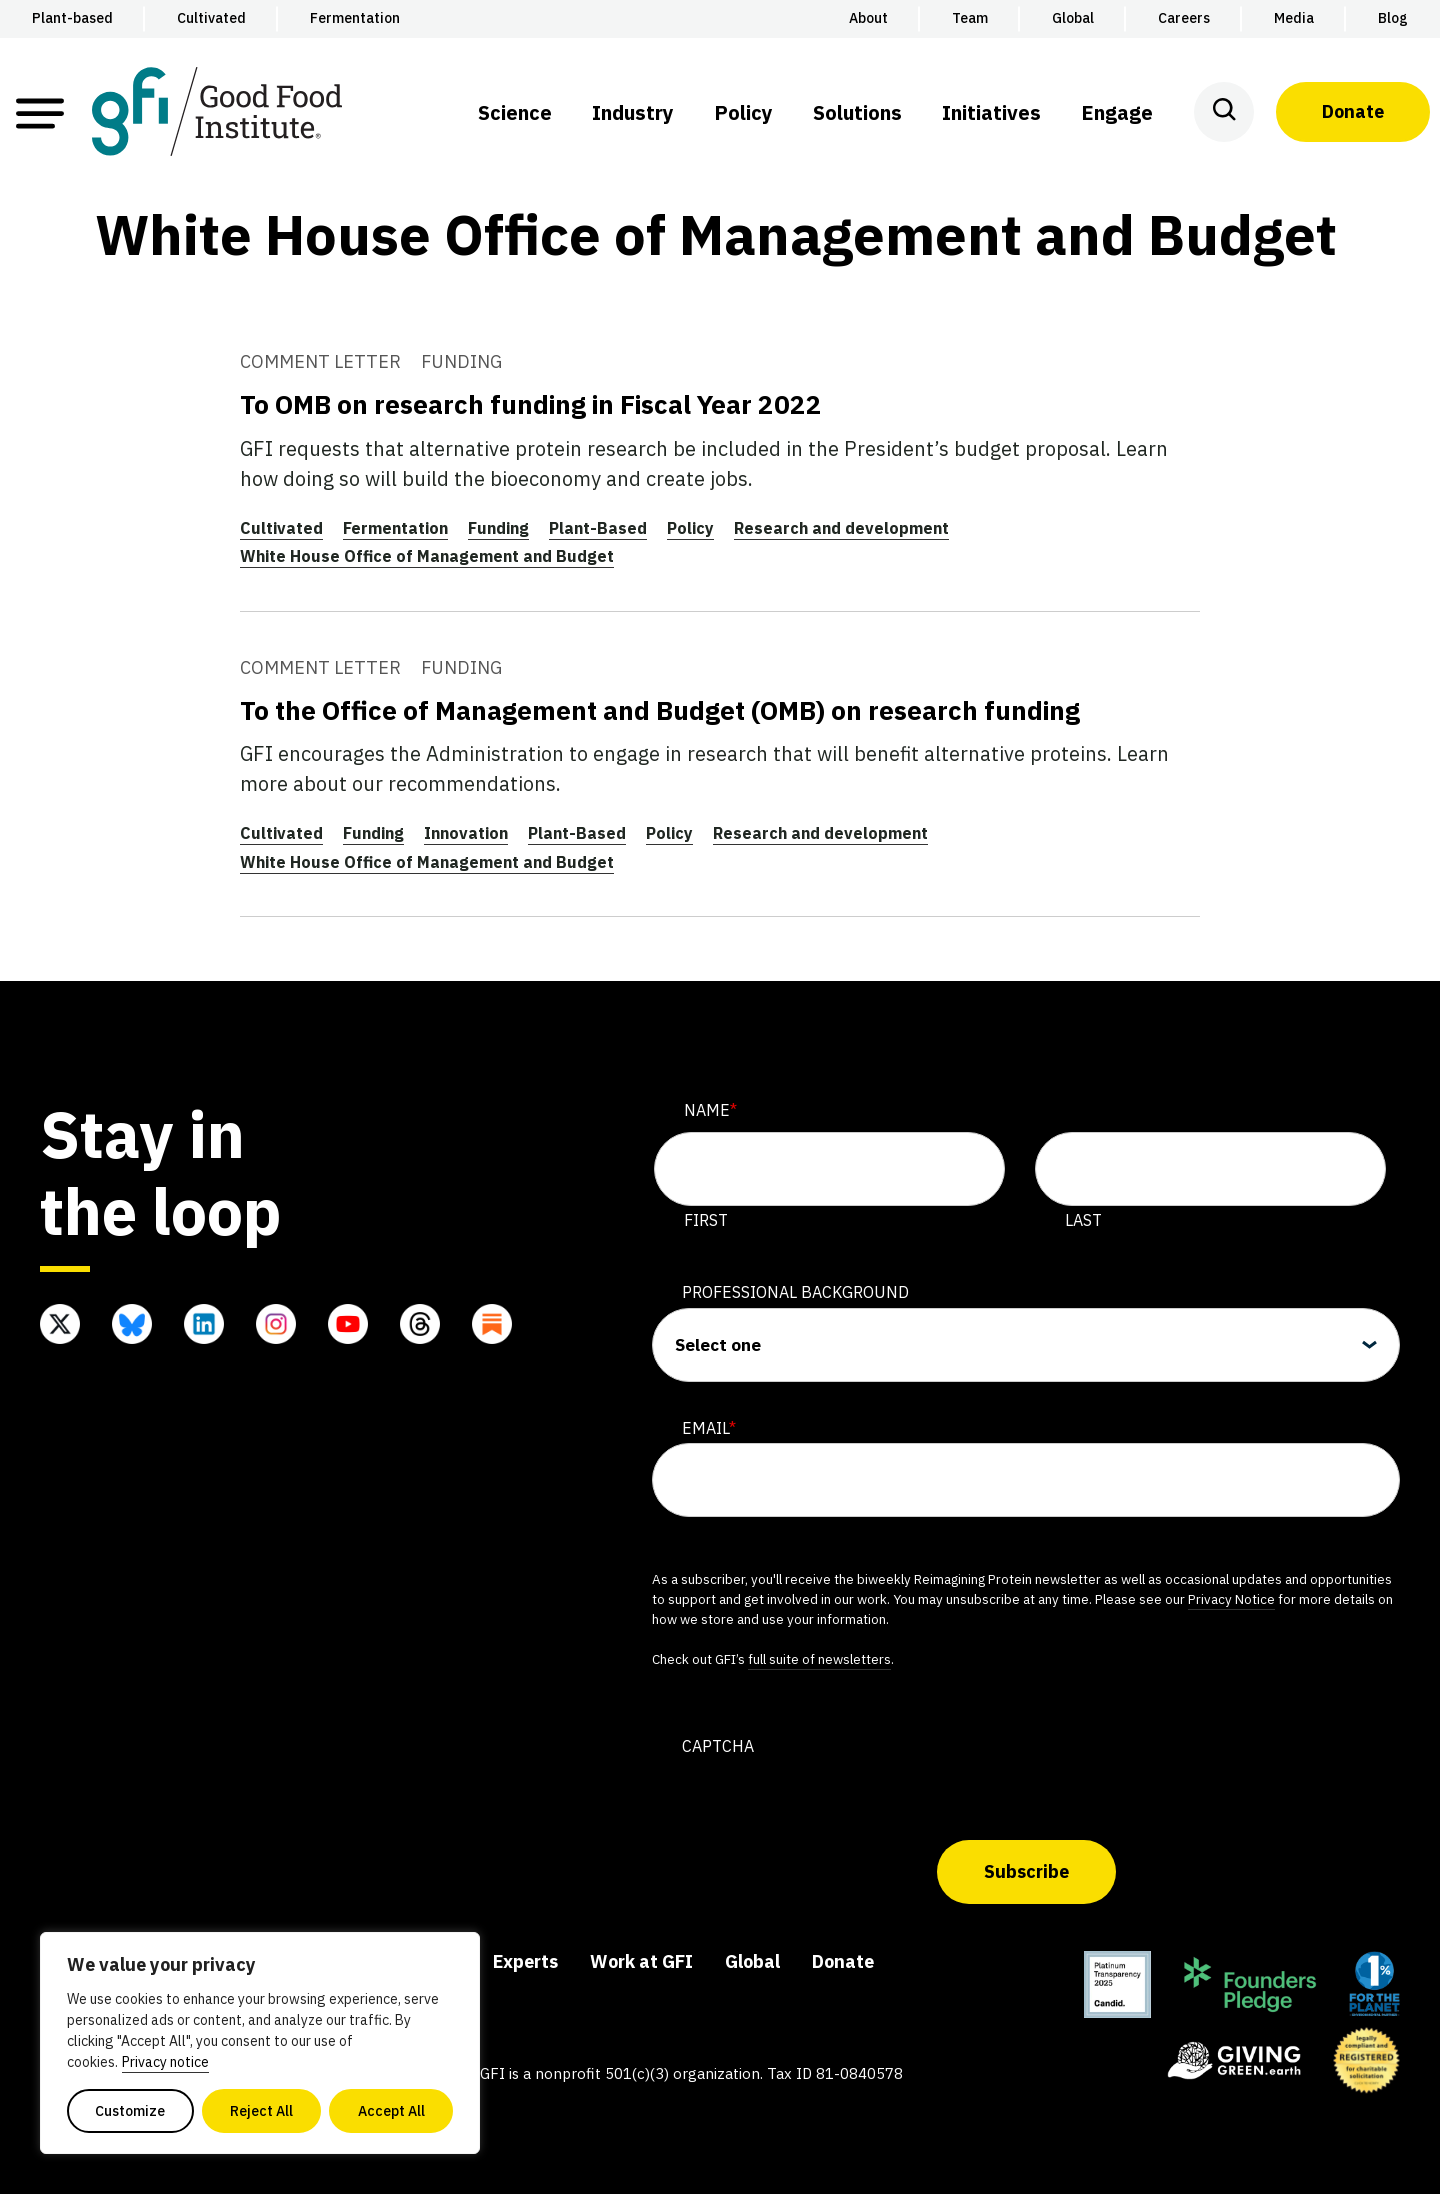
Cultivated (281, 528)
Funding (498, 528)
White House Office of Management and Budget (427, 556)
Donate (1353, 111)
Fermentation (395, 528)
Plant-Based (598, 528)
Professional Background (795, 1292)
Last (1083, 1220)
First (706, 1220)
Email (709, 1428)
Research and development (841, 528)
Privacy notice (165, 2062)
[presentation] (804, 1801)
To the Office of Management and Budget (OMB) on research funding (660, 710)
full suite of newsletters (819, 1659)
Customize (130, 2111)
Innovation (466, 833)
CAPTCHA (718, 1746)
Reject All (261, 2111)
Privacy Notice (1231, 1599)
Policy (690, 528)
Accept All (391, 2111)
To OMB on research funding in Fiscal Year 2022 (531, 404)
